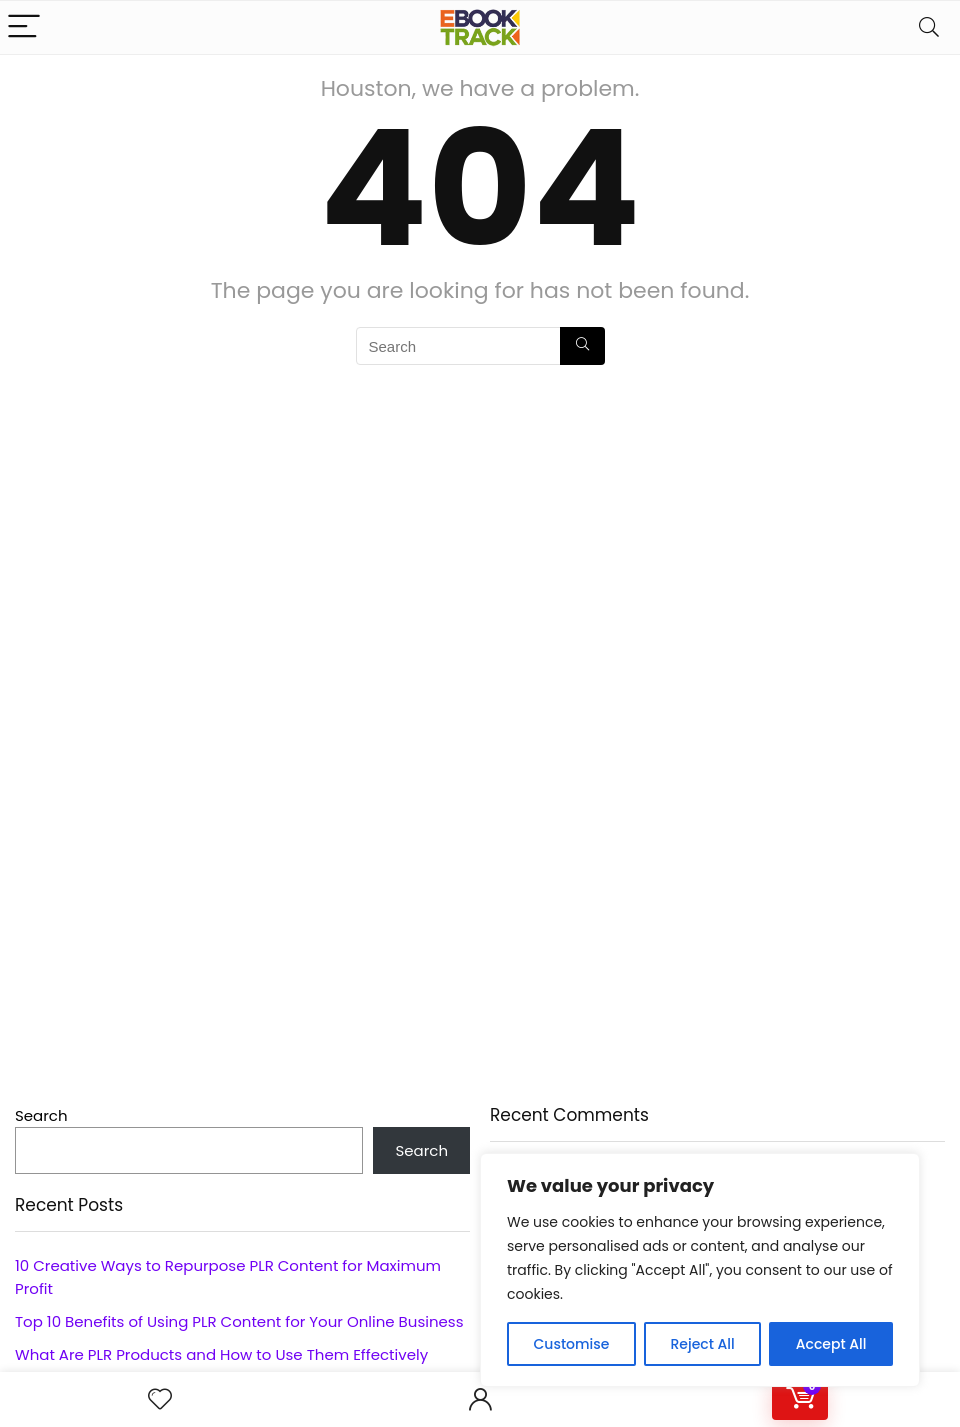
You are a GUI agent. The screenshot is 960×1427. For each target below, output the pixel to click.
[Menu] (24, 27)
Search (41, 1115)
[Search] (929, 27)
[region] (700, 1270)
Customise (572, 1344)
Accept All (831, 1344)
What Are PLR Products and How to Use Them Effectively (221, 1354)
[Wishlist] (160, 1399)
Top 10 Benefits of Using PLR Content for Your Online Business (239, 1321)
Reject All (702, 1344)
